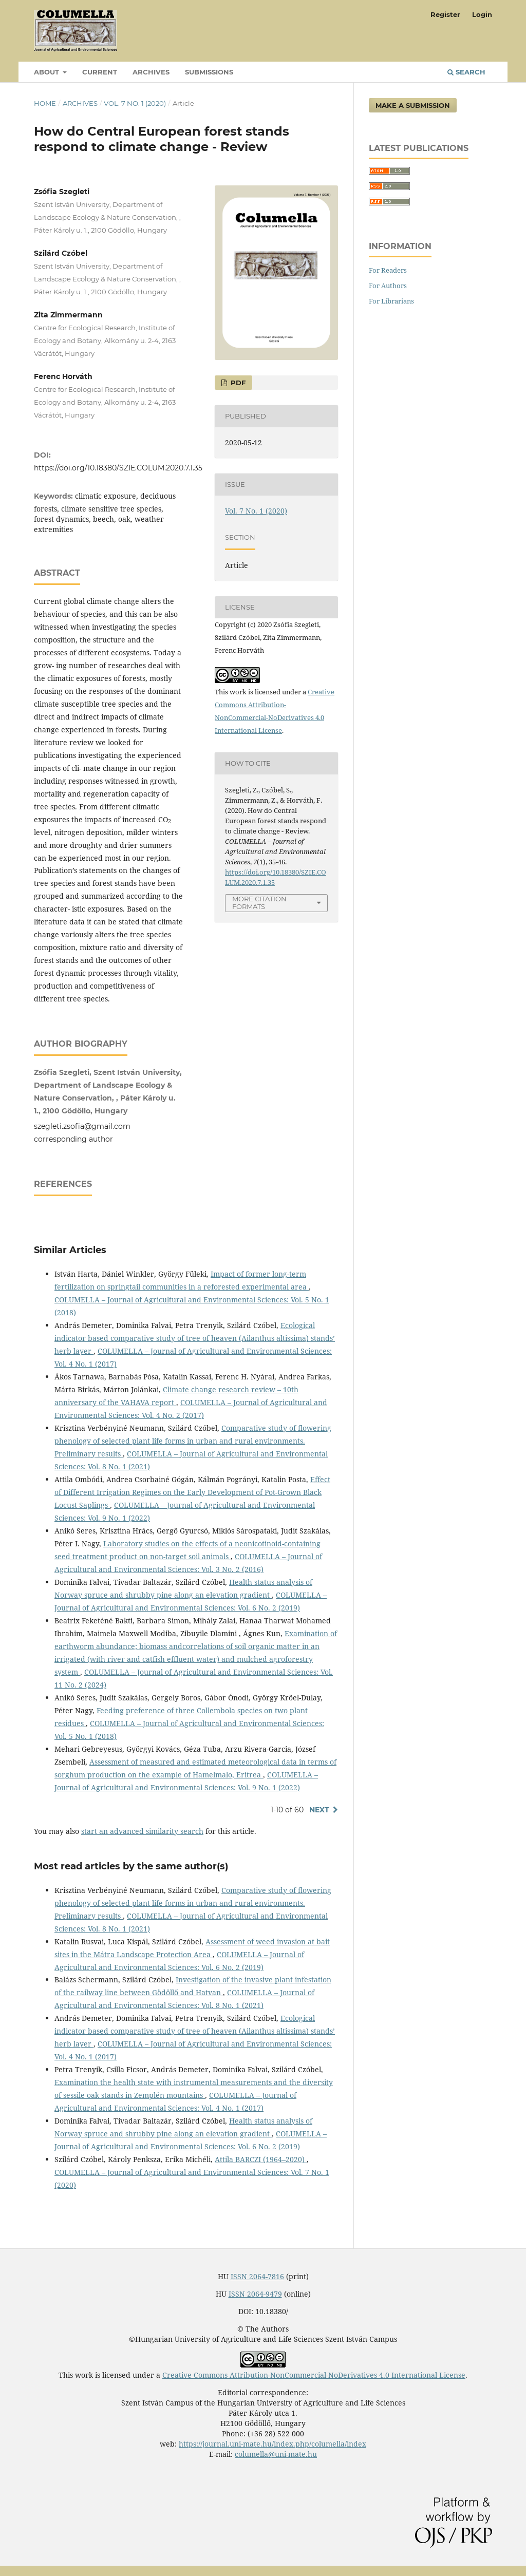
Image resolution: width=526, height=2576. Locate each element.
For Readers (388, 270)
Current (99, 72)
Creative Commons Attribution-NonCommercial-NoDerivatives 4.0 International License (313, 2375)
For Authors (388, 285)
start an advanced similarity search (142, 1831)
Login (482, 14)
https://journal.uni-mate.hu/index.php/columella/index (272, 2444)
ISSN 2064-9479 (255, 2294)
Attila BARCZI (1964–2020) (261, 2159)
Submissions (209, 72)
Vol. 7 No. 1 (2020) (135, 103)
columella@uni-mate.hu (276, 2454)
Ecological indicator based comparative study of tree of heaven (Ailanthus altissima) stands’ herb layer (194, 1338)
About (47, 72)
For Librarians (391, 301)
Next (319, 1809)
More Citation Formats (259, 903)
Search (466, 72)
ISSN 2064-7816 (257, 2276)
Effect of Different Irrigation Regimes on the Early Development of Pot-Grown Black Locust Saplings (192, 1492)
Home (45, 103)
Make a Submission (412, 105)
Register (445, 14)
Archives (151, 72)
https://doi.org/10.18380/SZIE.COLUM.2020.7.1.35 (118, 467)
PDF (237, 382)
